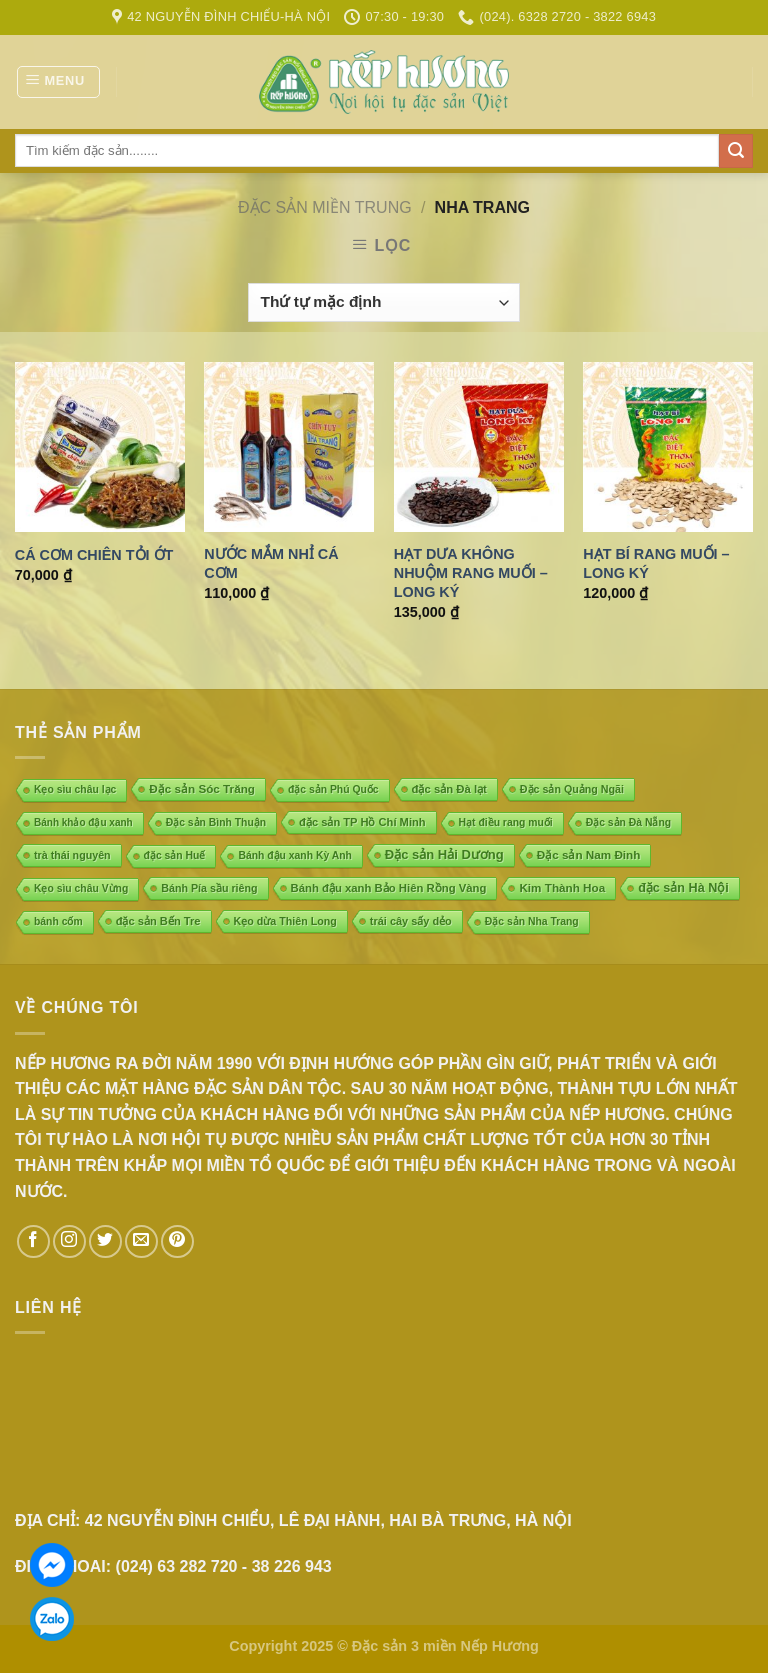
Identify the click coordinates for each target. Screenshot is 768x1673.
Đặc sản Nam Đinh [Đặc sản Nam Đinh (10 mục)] (589, 854)
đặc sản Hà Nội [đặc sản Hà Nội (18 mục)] (683, 888)
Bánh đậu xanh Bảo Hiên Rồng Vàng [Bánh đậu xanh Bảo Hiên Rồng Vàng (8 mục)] (389, 888)
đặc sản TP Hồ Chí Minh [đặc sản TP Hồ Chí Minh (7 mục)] (362, 822)
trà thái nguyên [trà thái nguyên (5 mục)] (72, 855)
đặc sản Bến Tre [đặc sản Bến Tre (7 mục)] (158, 921)
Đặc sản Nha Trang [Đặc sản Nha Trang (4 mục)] (532, 921)
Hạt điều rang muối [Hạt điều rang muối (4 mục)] (506, 822)
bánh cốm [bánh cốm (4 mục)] (58, 921)
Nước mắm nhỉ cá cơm (271, 563)
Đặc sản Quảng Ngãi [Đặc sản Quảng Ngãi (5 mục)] (572, 789)
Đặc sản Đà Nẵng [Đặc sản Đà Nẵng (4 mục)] (628, 822)
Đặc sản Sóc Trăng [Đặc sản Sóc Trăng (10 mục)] (202, 788)
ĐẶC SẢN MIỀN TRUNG (325, 207)
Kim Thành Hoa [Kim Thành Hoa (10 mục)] (562, 887)
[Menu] (58, 82)
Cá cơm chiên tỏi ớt (94, 555)
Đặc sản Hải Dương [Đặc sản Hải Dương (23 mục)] (444, 854)
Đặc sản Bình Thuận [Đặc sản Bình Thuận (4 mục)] (216, 822)
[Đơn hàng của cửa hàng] (384, 302)
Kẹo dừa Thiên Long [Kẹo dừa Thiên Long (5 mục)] (285, 921)
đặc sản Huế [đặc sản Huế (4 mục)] (175, 855)
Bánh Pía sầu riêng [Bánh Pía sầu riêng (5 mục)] (209, 888)
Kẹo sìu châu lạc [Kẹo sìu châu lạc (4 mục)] (75, 789)
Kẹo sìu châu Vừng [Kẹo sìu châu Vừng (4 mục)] (81, 888)
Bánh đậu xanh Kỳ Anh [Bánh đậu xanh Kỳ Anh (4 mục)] (294, 855)
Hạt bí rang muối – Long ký (656, 563)
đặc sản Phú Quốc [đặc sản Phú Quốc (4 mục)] (333, 789)
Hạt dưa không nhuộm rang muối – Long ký (471, 572)
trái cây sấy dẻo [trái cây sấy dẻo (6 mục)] (411, 921)
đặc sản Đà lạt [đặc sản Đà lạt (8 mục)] (449, 789)
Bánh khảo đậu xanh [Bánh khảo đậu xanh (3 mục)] (83, 822)
